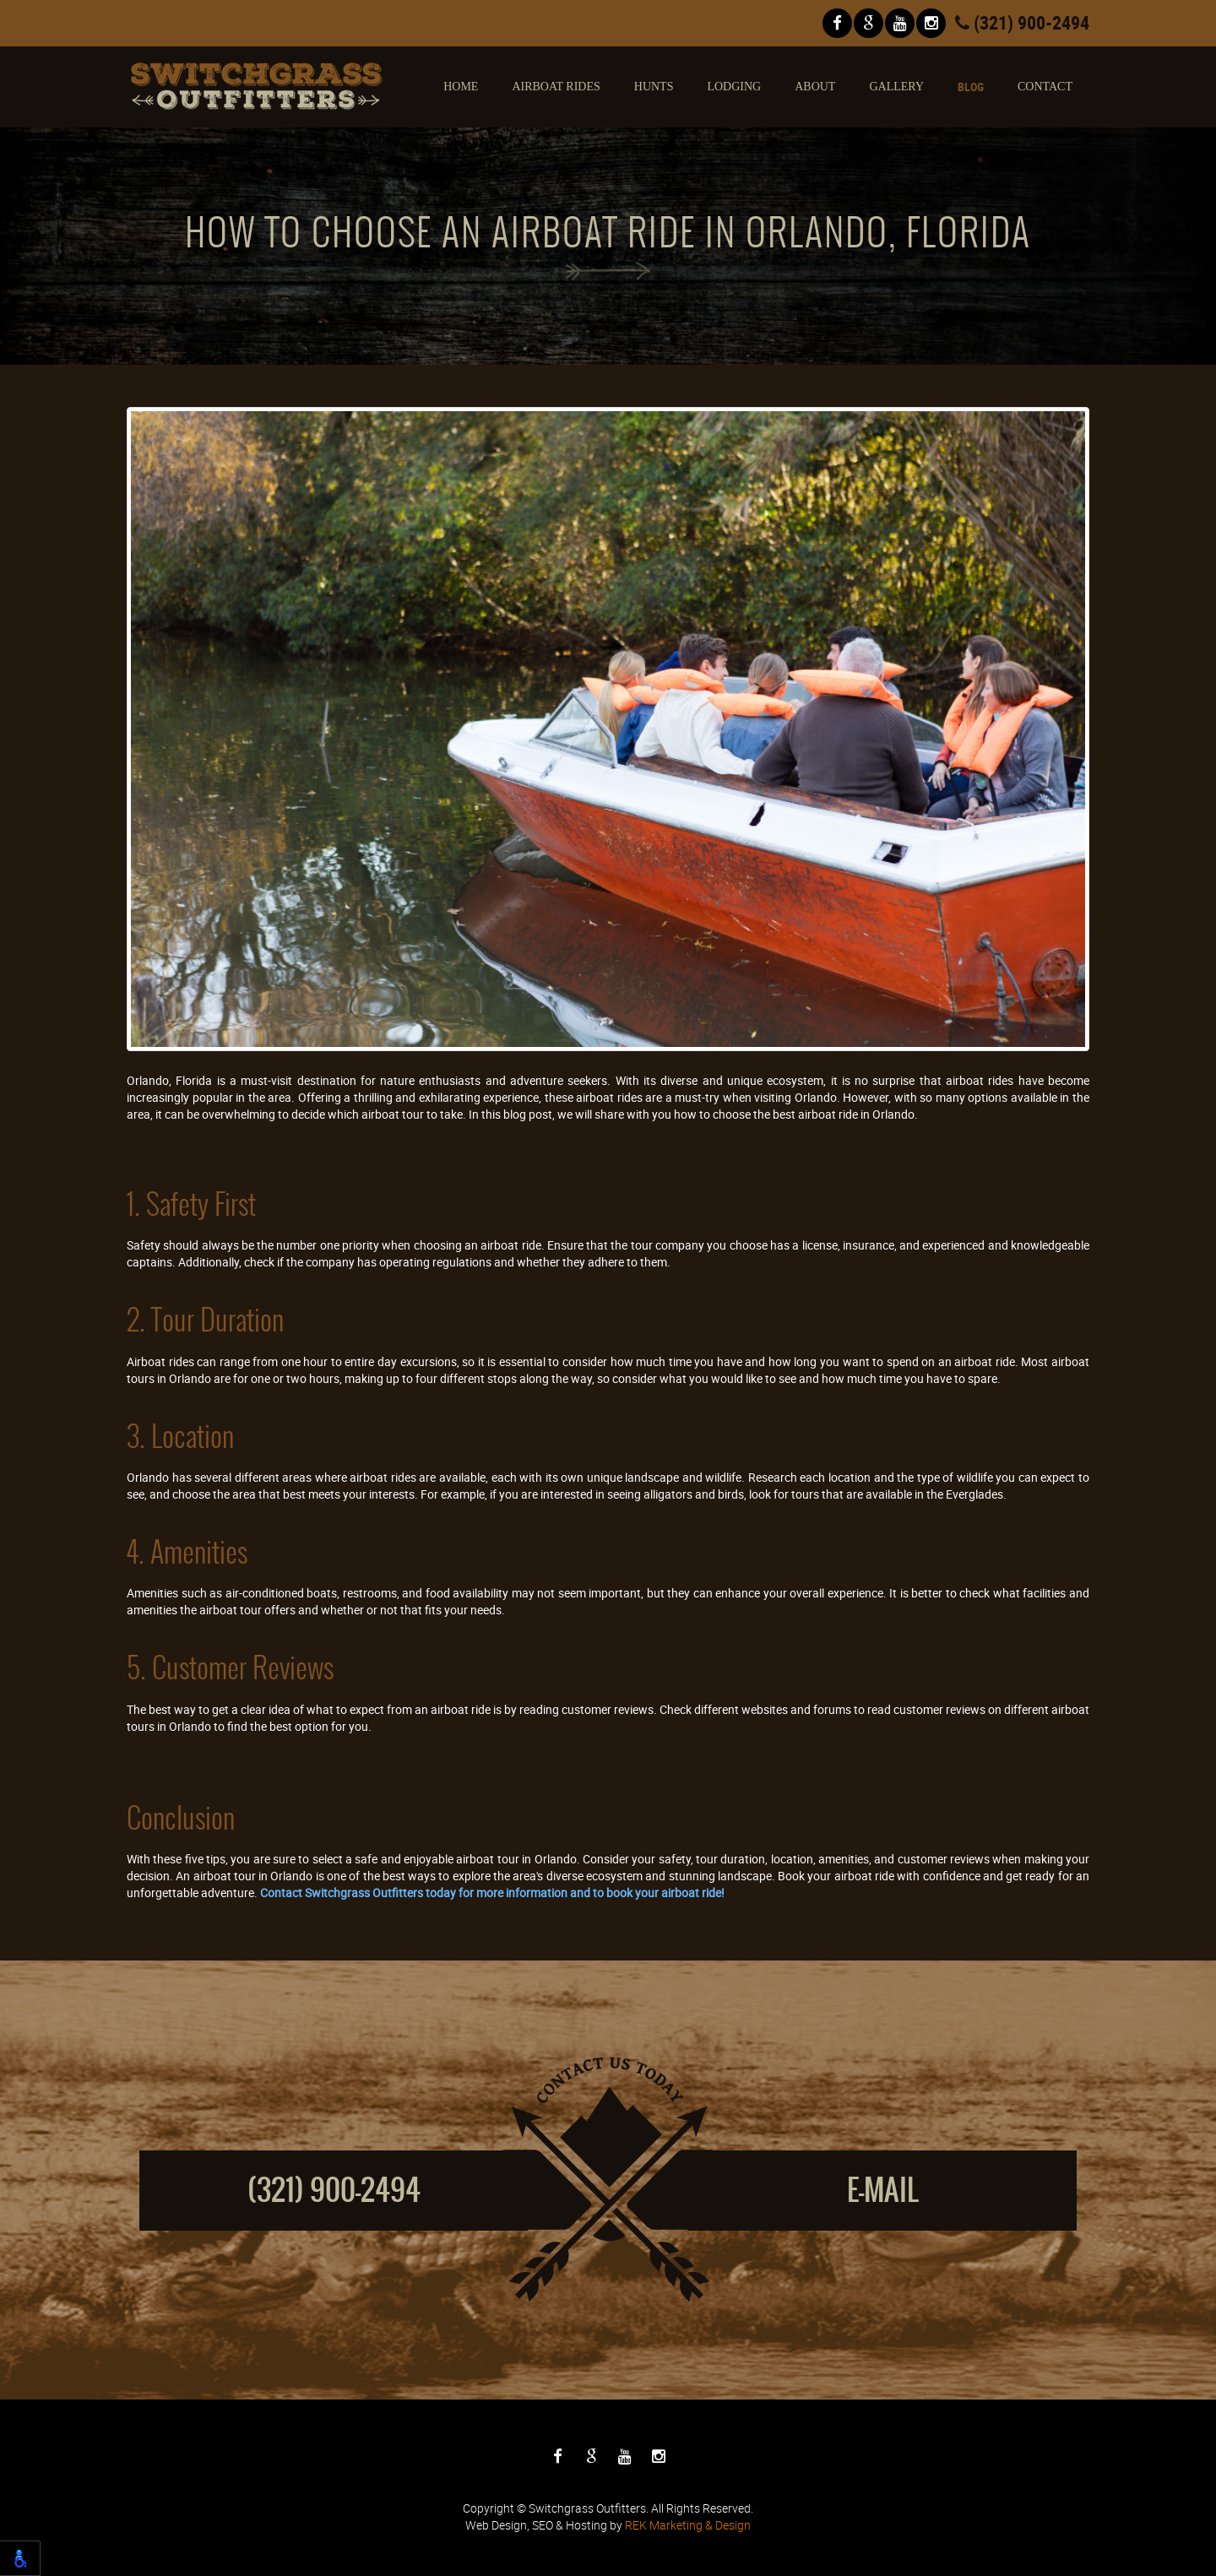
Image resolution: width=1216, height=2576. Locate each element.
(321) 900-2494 (1022, 22)
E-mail (883, 2189)
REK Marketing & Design (688, 2525)
